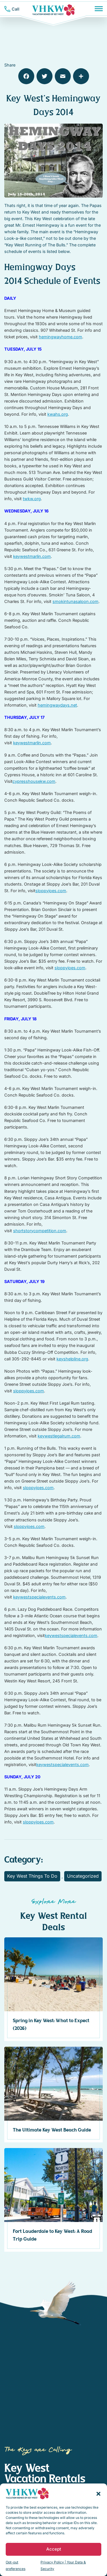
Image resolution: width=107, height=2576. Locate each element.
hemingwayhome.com (60, 336)
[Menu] (99, 8)
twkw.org (32, 498)
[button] (98, 2493)
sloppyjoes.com (50, 890)
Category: (23, 1859)
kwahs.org (57, 414)
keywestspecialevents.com (39, 1596)
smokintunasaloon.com (75, 601)
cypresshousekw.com (34, 781)
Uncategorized (83, 1876)
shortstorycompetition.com (39, 1230)
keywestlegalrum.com (59, 1435)
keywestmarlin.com (32, 556)
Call (15, 9)
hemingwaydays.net (57, 705)
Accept (53, 2549)
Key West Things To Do (32, 1876)
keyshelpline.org (72, 1358)
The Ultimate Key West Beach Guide (52, 2130)
